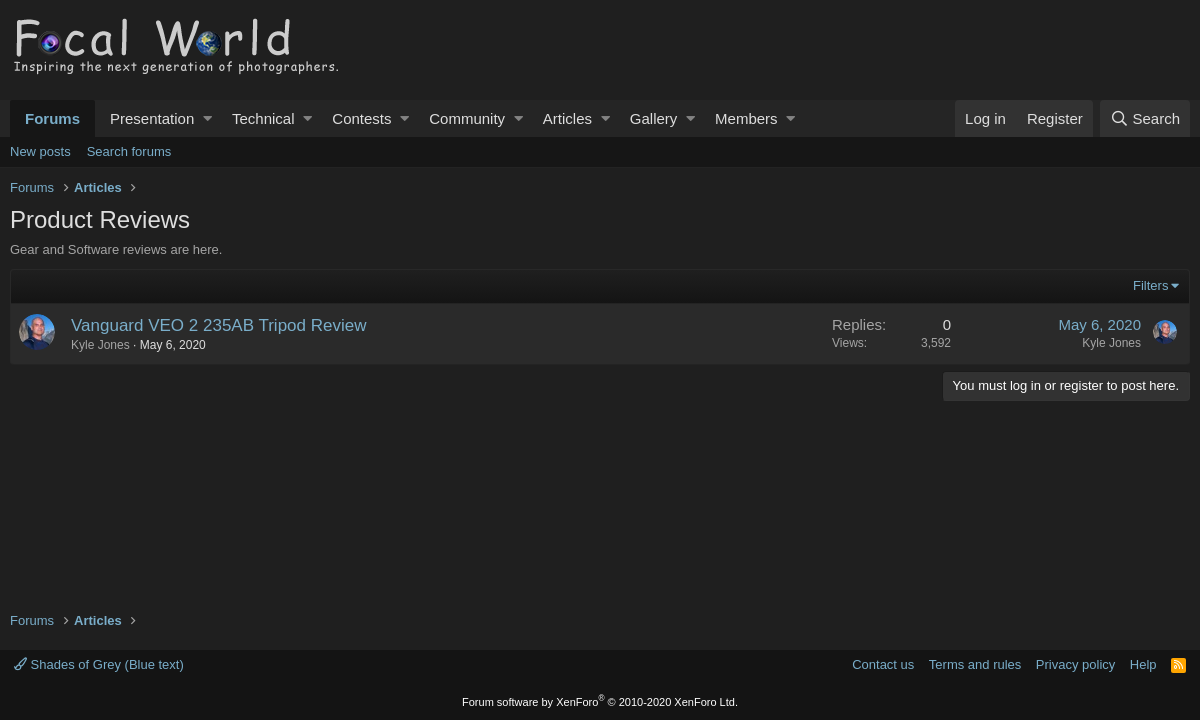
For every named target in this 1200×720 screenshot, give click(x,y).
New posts (40, 151)
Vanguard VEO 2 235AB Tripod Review (218, 325)
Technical (263, 118)
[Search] (1145, 118)
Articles (567, 118)
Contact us (883, 664)
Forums (52, 118)
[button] (207, 118)
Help (1143, 664)
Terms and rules (975, 664)
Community (467, 118)
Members (746, 118)
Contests (361, 118)
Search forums (129, 151)
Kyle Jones (100, 345)
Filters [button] (1150, 285)
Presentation (152, 118)
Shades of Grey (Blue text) (99, 664)
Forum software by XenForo (600, 702)
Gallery (654, 118)
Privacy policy (1075, 664)
